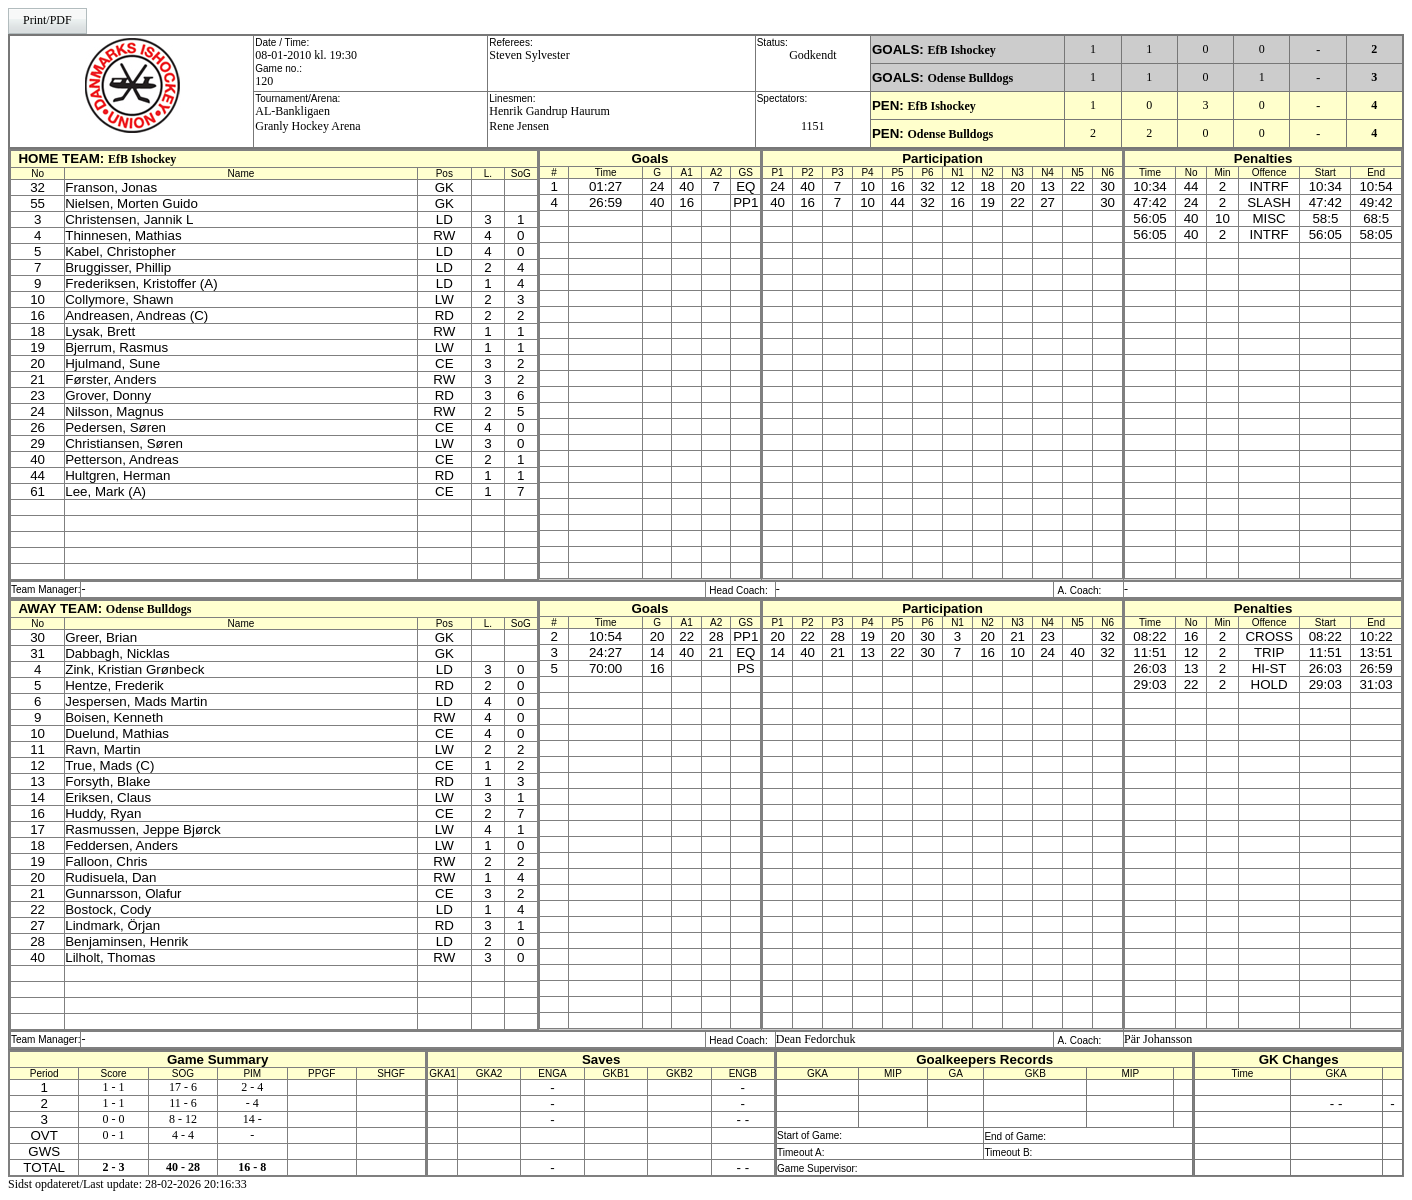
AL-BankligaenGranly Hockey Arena (307, 118)
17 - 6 (183, 1087)
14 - (252, 1119)
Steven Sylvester (529, 55)
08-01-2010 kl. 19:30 (306, 55)
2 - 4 (252, 1087)
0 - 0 (114, 1119)
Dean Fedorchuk (816, 1039)
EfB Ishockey (961, 50)
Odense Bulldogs (970, 78)
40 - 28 (183, 1167)
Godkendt (812, 55)
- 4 (252, 1103)
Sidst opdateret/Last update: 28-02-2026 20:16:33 (127, 1184)
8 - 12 (183, 1119)
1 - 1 (114, 1087)
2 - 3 (114, 1167)
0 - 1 (114, 1135)
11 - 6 (183, 1103)
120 (264, 81)
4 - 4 (183, 1135)
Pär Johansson (1158, 1039)
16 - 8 (252, 1167)
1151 (813, 126)
